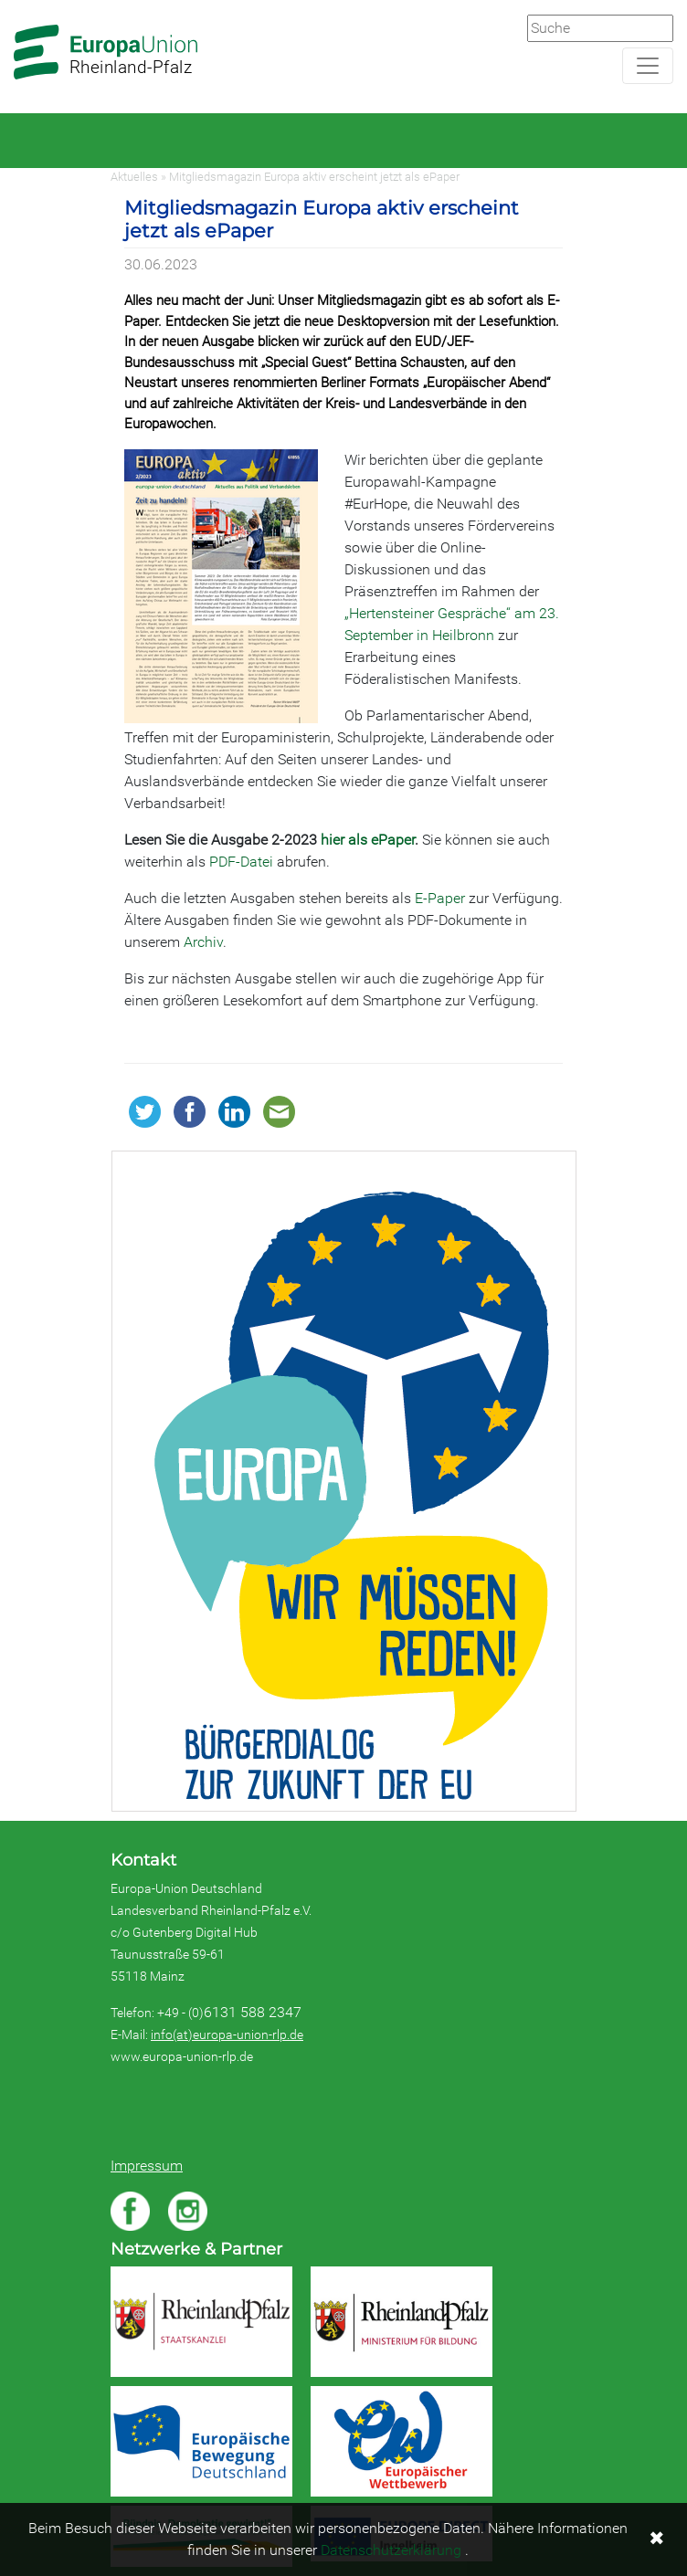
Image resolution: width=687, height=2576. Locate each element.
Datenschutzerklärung (391, 2550)
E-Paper (440, 898)
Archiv (203, 942)
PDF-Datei (241, 861)
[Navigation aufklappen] (647, 65)
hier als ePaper (368, 839)
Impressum (147, 2165)
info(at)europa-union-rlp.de (227, 2034)
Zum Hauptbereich (15, 1)
